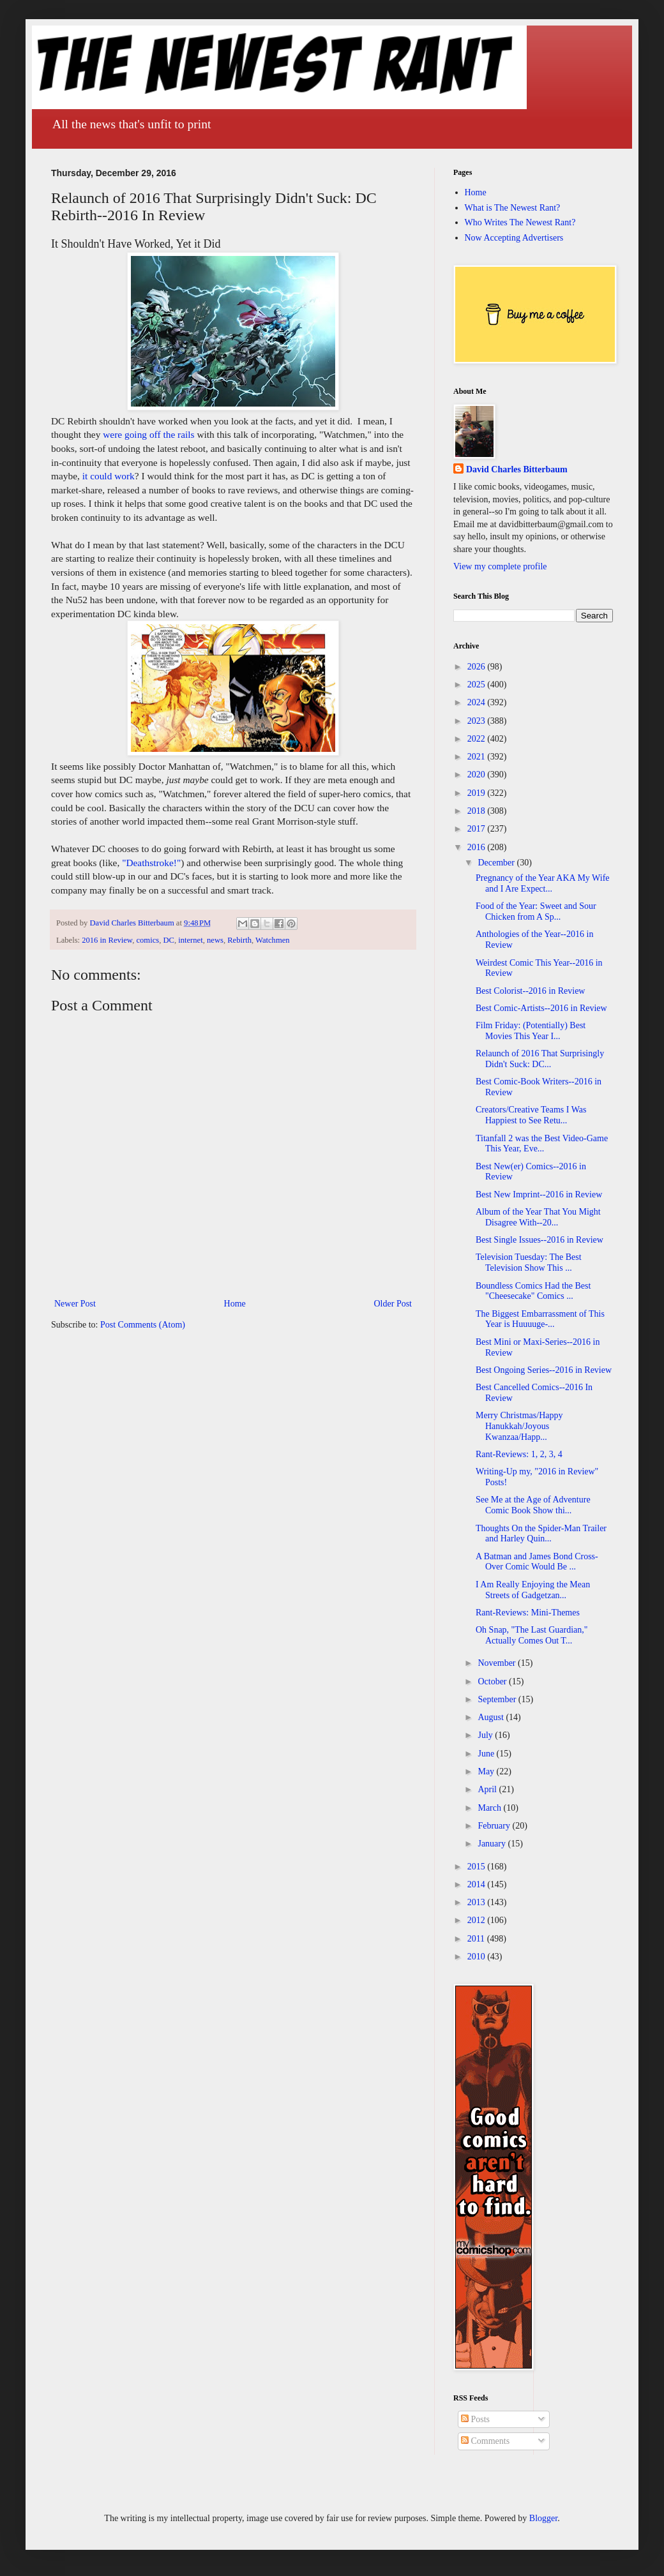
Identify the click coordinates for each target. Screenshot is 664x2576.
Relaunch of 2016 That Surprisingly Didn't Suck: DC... (540, 1059)
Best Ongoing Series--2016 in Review (544, 1370)
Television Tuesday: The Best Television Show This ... (529, 1262)
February (495, 1826)
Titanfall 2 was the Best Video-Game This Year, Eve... (542, 1144)
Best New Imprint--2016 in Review (539, 1194)
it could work (108, 475)
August (492, 1717)
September (498, 1699)
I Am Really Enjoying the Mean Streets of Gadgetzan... (533, 1590)
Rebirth (239, 940)
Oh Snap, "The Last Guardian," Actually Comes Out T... (532, 1635)
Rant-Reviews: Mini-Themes (528, 1612)
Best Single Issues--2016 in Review (539, 1240)
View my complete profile (500, 566)
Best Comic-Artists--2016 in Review (541, 1008)
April (488, 1789)
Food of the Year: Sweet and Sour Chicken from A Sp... (536, 911)
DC (168, 940)
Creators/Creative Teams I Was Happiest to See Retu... (531, 1115)
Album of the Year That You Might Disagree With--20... (538, 1217)
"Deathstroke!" (151, 862)
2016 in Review (107, 940)
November (498, 1663)
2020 (477, 774)
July (486, 1735)
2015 (477, 1866)
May (487, 1771)
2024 (477, 702)
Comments (485, 2441)
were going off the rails (148, 434)
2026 (477, 666)
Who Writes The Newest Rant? (520, 222)
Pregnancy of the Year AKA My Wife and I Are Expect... (543, 883)
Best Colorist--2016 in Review (530, 991)
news (215, 940)
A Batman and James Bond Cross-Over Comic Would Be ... (537, 1562)
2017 (477, 829)
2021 (477, 756)
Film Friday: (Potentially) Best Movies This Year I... (530, 1031)
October (493, 1681)
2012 (477, 1920)
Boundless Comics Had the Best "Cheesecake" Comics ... (533, 1291)
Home (235, 1303)
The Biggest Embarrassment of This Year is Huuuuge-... (540, 1319)
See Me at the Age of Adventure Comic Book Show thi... (533, 1505)
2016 (477, 847)
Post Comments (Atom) (142, 1324)
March (490, 1808)
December (497, 862)
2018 (477, 811)
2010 (477, 1956)
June (487, 1753)
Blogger (543, 2518)
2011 (477, 1938)
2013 (477, 1902)
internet (190, 940)
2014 (477, 1884)
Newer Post (75, 1303)
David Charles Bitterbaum (517, 469)
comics (147, 940)
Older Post (393, 1303)
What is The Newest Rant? (513, 208)
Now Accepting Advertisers (514, 238)
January (493, 1843)
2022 (477, 739)
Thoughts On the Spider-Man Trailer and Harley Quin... (541, 1534)
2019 (477, 793)
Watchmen (272, 940)
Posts (475, 2419)
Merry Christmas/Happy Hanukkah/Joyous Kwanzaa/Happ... (519, 1426)
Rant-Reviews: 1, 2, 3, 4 (519, 1454)
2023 (477, 721)
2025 (477, 684)
